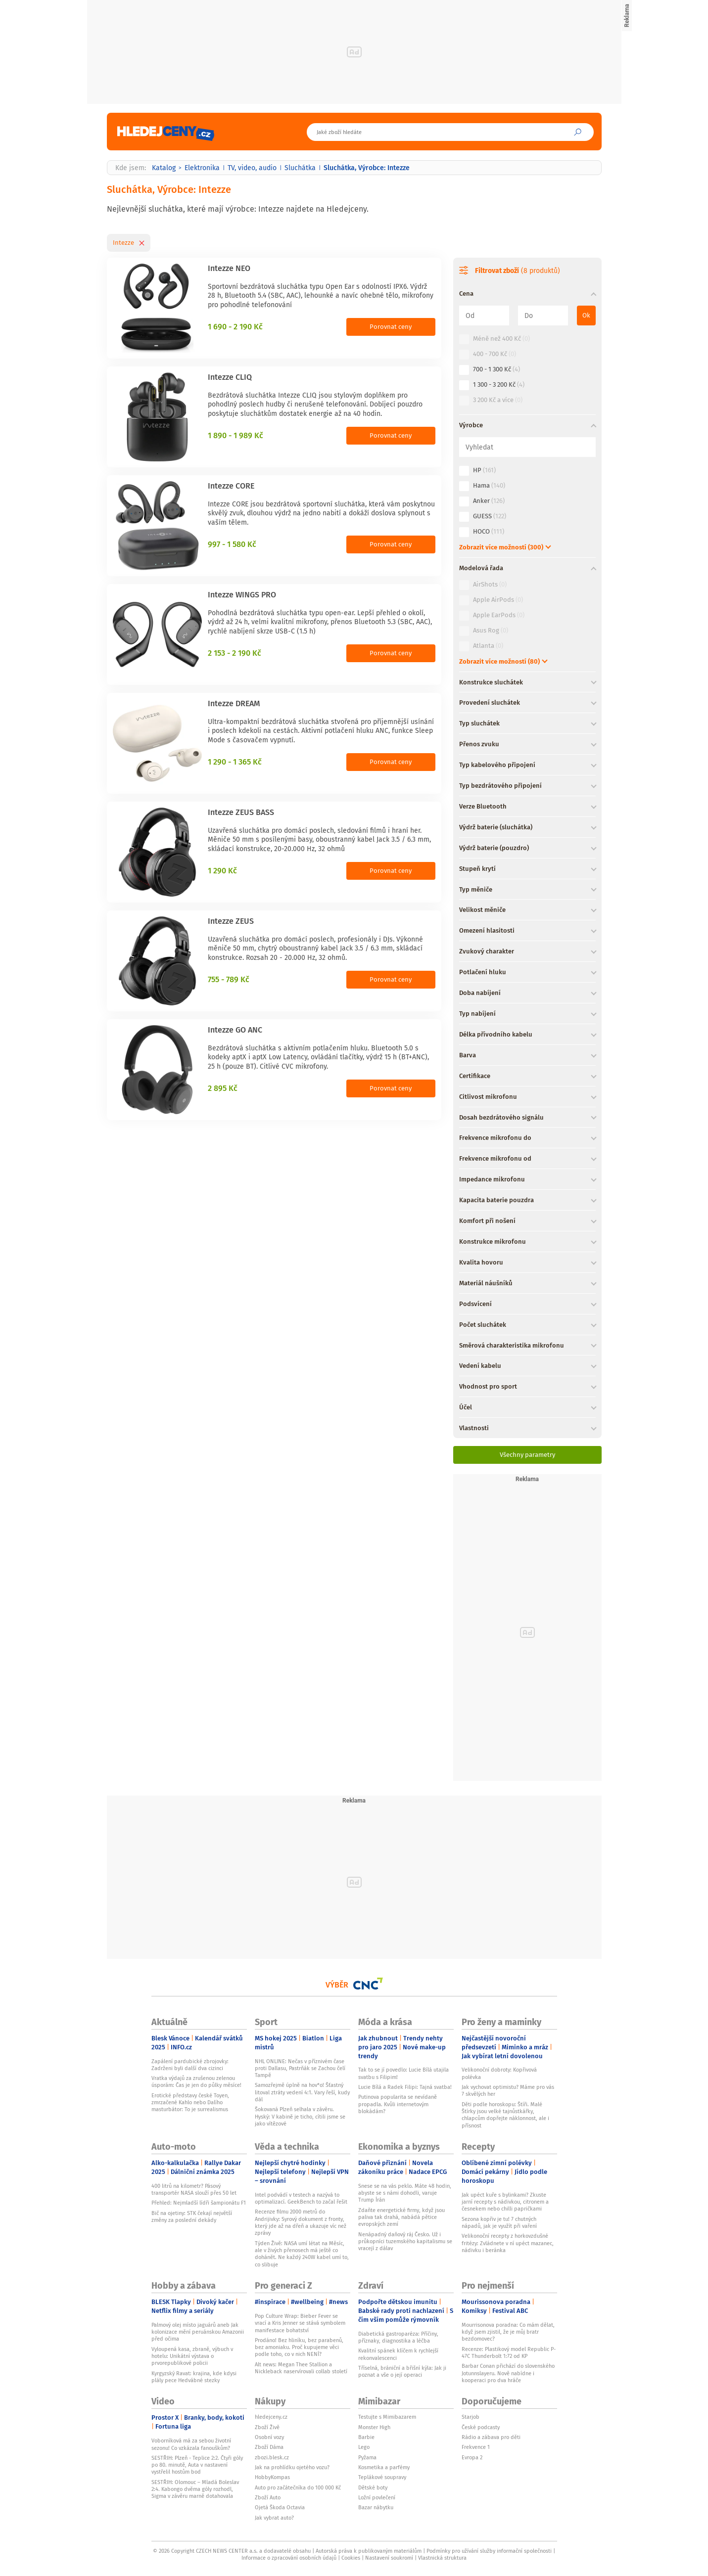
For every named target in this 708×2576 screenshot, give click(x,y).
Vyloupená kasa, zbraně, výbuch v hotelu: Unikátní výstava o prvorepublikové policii (192, 2356)
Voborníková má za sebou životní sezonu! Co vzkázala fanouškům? (191, 2444)
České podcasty (481, 2427)
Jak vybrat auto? (274, 2518)
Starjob (470, 2417)
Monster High (374, 2427)
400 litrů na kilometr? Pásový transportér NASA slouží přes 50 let (193, 2189)
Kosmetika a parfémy (384, 2467)
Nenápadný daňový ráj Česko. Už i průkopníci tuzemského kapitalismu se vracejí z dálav (405, 2241)
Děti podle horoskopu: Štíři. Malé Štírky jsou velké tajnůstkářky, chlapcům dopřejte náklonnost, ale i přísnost (505, 2114)
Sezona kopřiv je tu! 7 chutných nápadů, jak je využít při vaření (499, 2222)
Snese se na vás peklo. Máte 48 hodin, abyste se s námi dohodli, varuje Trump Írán (404, 2193)
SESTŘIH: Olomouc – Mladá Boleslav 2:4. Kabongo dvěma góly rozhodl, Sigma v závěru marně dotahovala (195, 2489)
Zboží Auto (268, 2497)
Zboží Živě (267, 2427)
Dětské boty (372, 2487)
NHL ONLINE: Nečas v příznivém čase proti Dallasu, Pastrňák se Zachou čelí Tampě (300, 2068)
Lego (364, 2447)
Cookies (350, 2558)
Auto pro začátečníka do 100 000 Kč (298, 2487)
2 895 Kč (222, 1088)
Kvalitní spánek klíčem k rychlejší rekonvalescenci (398, 2354)
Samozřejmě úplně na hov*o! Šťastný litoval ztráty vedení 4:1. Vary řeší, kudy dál (302, 2092)
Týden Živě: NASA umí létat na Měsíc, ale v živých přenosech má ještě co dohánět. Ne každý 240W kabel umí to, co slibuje (302, 2253)
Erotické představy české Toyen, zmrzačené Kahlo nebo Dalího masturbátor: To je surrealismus (190, 2102)
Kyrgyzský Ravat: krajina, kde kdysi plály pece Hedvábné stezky (193, 2376)
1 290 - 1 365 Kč (235, 762)
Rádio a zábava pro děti (491, 2437)
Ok (586, 315)
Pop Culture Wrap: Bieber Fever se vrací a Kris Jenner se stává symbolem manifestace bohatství (300, 2323)
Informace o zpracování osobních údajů (288, 2558)
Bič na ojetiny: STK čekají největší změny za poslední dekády (191, 2216)
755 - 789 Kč (228, 979)
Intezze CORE (231, 486)
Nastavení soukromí (389, 2558)
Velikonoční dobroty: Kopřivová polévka (499, 2073)
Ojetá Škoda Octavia (280, 2507)
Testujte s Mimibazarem (387, 2417)
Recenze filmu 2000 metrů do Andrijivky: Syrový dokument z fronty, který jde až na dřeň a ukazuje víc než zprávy (300, 2222)
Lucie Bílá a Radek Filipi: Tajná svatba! (405, 2087)
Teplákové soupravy (382, 2477)
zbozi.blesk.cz (272, 2457)
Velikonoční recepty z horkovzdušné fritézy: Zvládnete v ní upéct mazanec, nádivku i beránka (508, 2243)
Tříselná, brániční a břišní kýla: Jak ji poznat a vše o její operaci (402, 2371)
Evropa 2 (472, 2457)
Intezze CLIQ (230, 377)
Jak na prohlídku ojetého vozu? (292, 2467)
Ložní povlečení (376, 2497)
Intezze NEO (229, 268)
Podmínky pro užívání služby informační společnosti (489, 2551)
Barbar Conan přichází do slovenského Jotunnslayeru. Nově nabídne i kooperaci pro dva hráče (508, 2373)
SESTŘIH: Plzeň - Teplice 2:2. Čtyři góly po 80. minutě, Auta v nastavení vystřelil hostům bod (197, 2465)
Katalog (164, 167)
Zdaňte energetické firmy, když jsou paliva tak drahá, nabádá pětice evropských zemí (401, 2217)
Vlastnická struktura (442, 2558)
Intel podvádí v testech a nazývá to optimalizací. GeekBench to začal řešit (301, 2198)
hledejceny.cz (271, 2417)
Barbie (366, 2437)
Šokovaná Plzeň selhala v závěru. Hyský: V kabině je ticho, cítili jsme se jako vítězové (300, 2116)
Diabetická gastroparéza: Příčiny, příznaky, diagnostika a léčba (398, 2337)
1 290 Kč (222, 870)
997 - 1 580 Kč (232, 544)
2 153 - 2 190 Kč (234, 653)
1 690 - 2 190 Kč (235, 326)
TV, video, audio (252, 167)
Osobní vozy (269, 2437)
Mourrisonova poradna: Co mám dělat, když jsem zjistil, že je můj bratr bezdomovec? (508, 2332)
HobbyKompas (272, 2477)
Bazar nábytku (375, 2507)
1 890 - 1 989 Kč (235, 435)
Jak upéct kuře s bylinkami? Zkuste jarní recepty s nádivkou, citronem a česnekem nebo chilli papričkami (505, 2202)
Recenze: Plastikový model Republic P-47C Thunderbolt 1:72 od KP (509, 2352)
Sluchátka (300, 167)
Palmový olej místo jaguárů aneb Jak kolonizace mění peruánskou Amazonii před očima (197, 2332)
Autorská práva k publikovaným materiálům (369, 2551)
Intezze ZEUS (231, 921)
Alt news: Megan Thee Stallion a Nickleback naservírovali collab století (301, 2367)
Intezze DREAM (234, 703)
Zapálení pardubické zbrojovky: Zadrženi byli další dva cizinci (190, 2064)
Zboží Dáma (269, 2447)
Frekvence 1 (476, 2447)
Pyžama (367, 2457)
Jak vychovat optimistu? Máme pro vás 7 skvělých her (508, 2090)
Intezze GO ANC (235, 1030)
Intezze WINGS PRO (242, 594)
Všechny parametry (527, 1454)
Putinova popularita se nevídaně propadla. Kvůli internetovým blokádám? (397, 2104)
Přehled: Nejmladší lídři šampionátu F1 (198, 2203)
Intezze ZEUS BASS (241, 812)
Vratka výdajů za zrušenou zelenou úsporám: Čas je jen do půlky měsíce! (196, 2081)
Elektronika (202, 167)
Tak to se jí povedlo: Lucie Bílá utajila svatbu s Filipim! (403, 2073)
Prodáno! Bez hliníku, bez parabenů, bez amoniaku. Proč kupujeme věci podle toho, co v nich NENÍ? (299, 2347)
